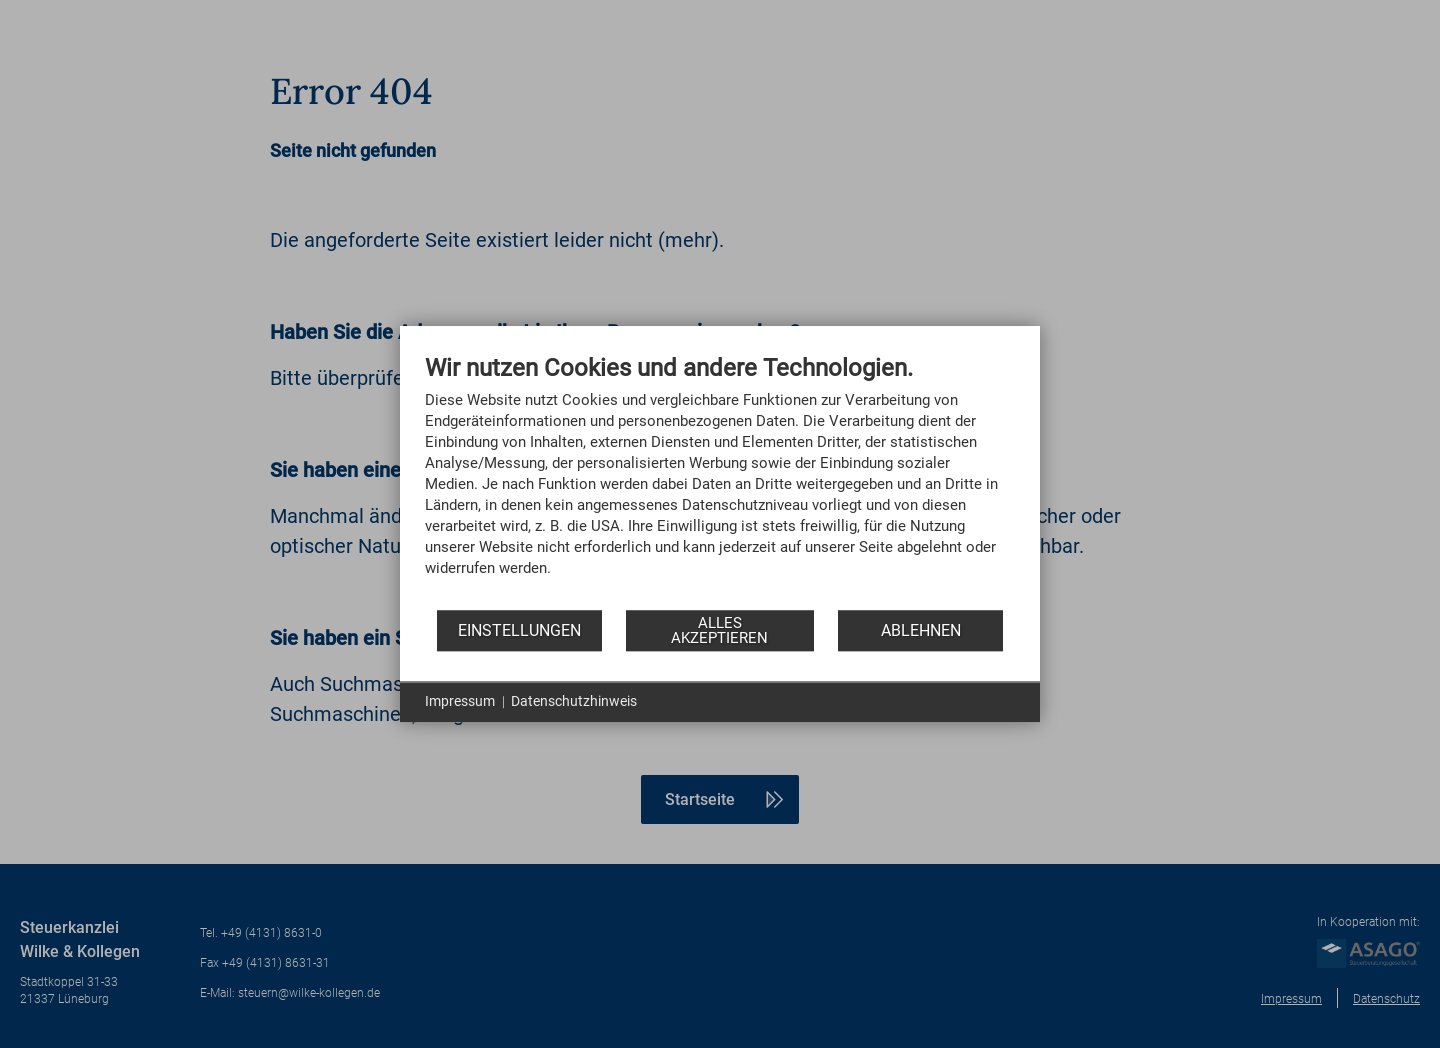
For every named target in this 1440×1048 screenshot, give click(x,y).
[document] (720, 480)
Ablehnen (921, 630)
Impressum (460, 701)
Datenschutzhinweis (574, 701)
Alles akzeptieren (719, 630)
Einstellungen (519, 630)
